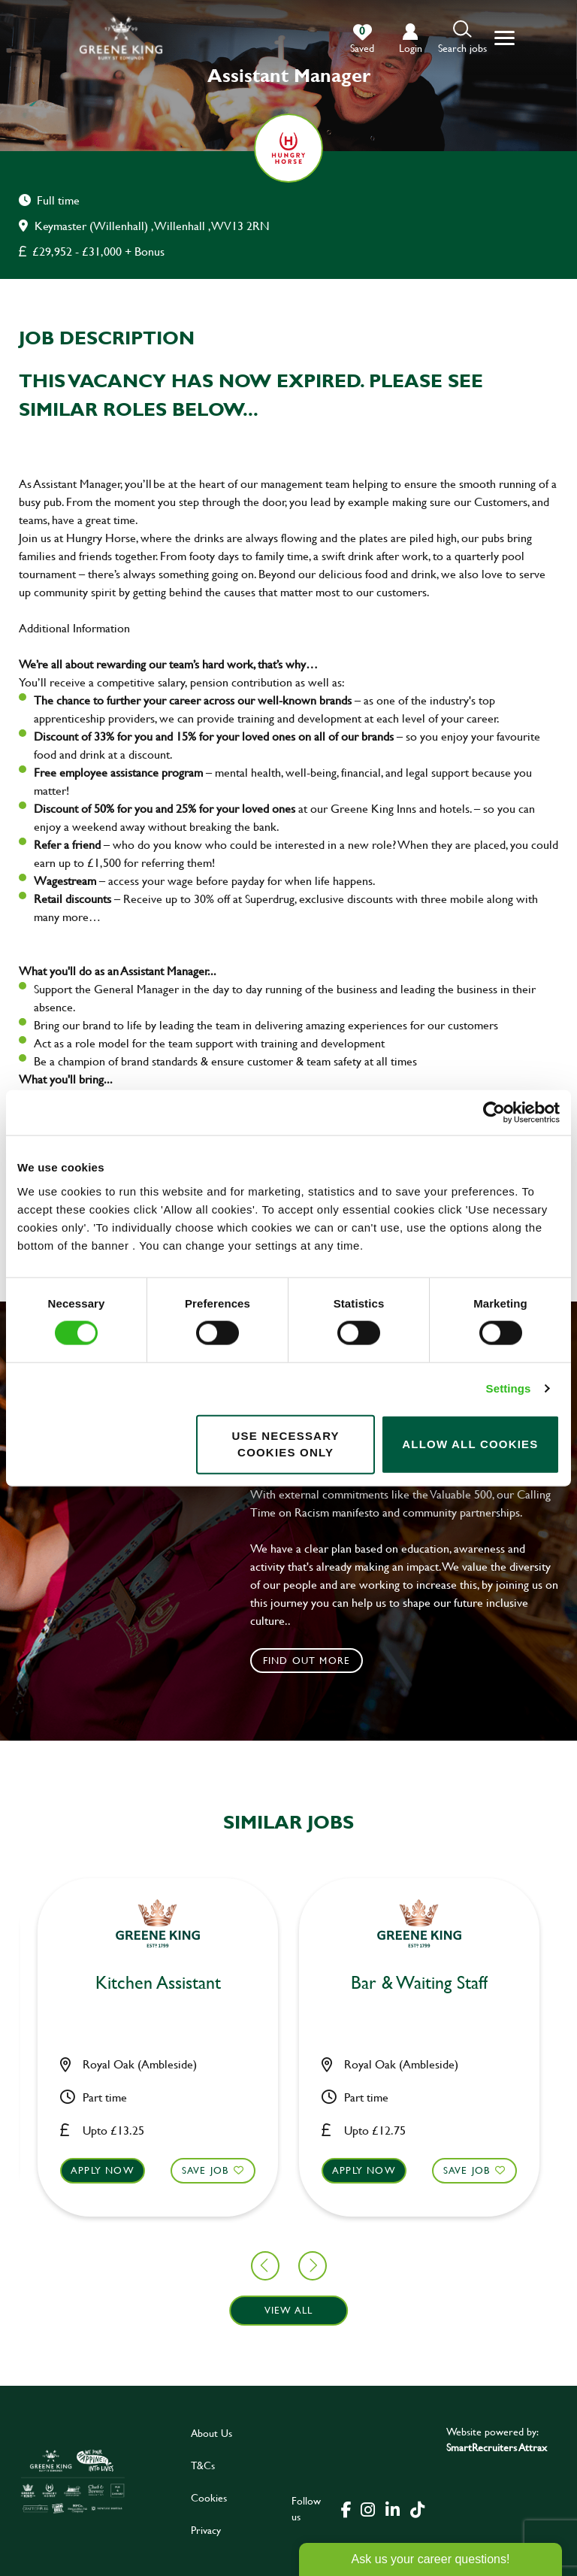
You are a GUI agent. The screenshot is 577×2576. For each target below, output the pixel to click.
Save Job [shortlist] (74, 2170)
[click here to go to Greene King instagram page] (367, 2508)
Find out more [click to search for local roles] (307, 1660)
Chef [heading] (550, 1983)
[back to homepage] (121, 38)
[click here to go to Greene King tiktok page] (417, 2508)
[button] (462, 38)
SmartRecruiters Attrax (496, 2447)
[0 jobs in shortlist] (362, 39)
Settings (508, 1388)
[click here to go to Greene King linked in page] (392, 2508)
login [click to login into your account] (410, 48)
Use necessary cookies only (285, 1444)
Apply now (233, 2170)
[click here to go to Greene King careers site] (73, 2481)
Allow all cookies (470, 1444)
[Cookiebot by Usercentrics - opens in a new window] (494, 1113)
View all (288, 2310)
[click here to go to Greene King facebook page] (346, 2508)
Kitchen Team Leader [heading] (288, 1983)
